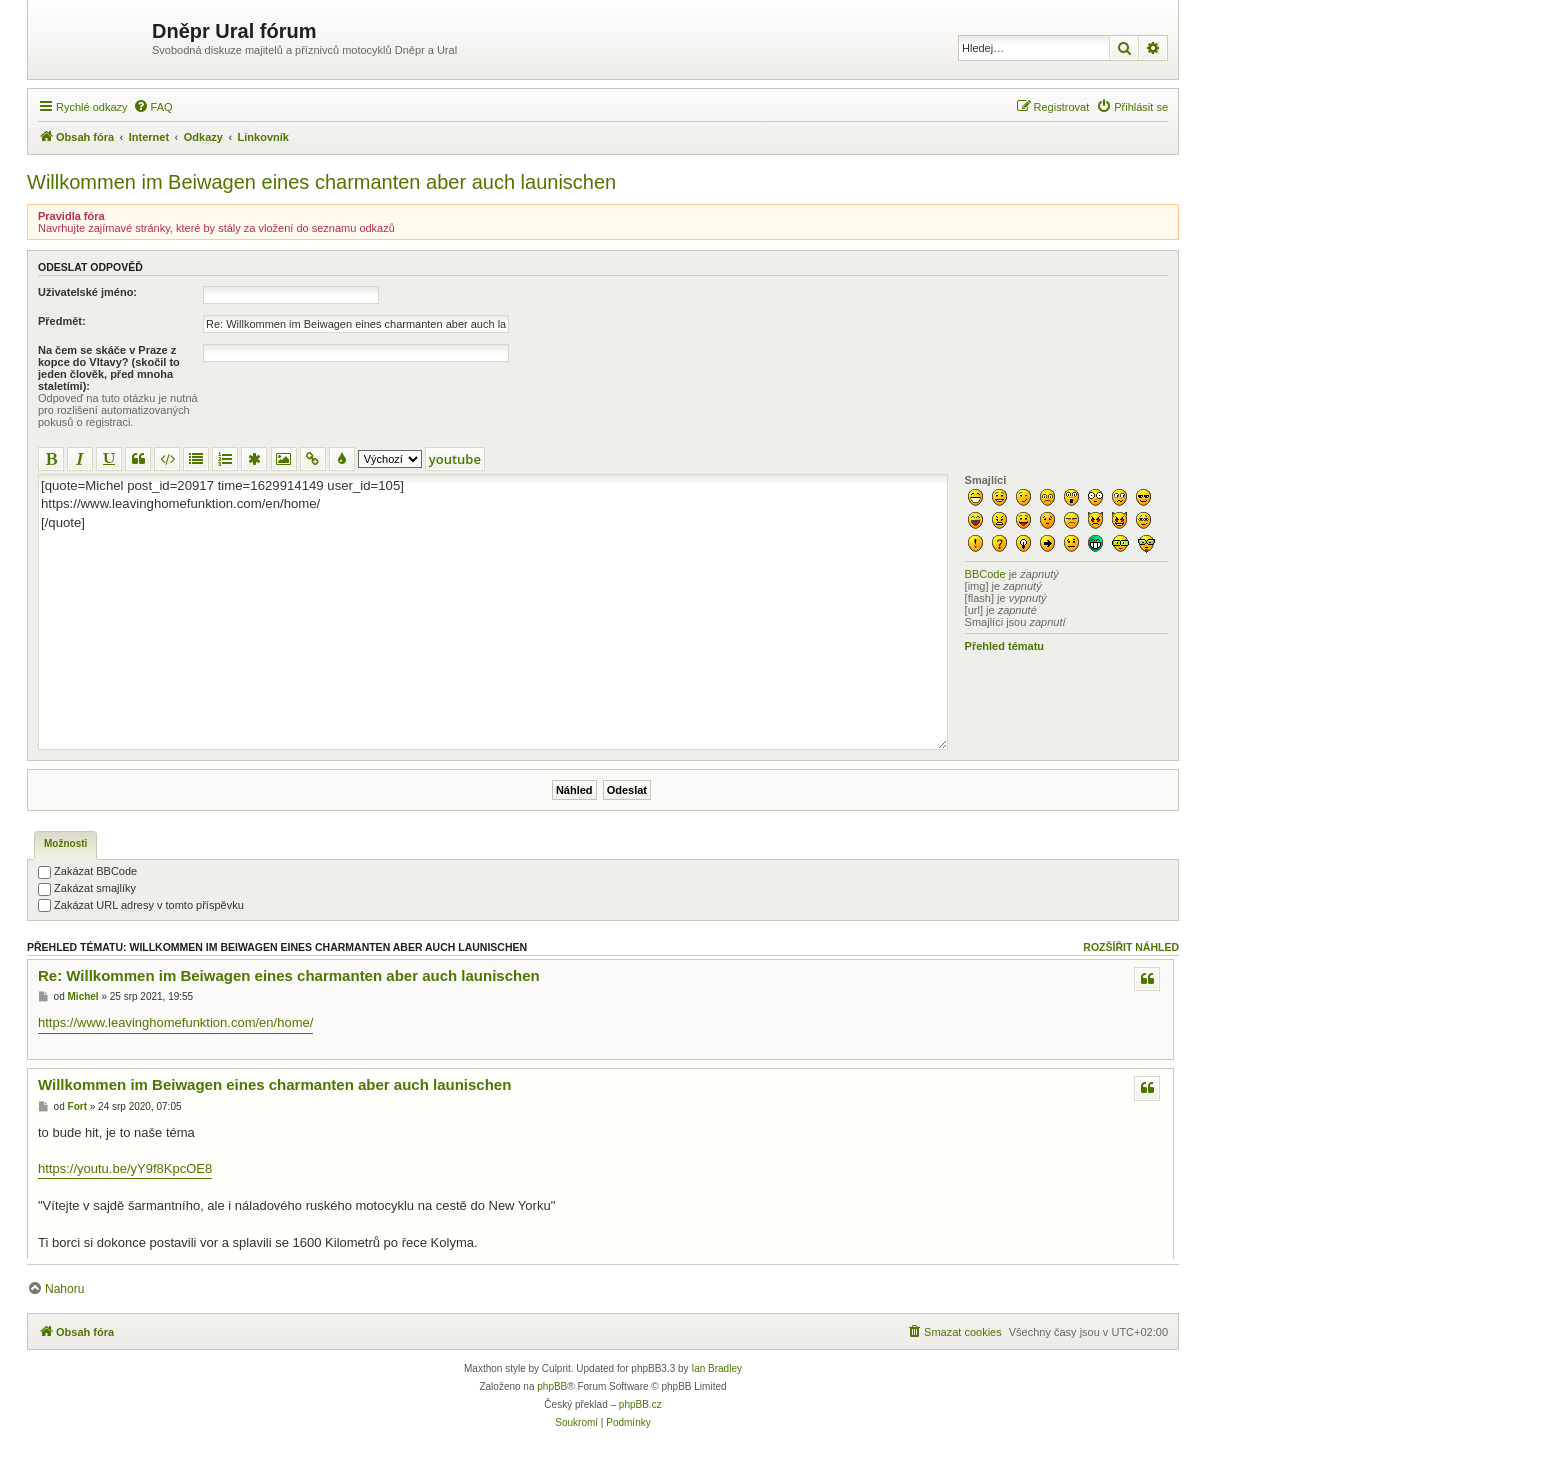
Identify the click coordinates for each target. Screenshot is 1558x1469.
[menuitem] (153, 107)
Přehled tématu (1004, 646)
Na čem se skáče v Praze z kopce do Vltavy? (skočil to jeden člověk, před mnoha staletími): (109, 368)
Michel (83, 996)
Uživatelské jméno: (87, 292)
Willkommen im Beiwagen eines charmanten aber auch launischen (321, 182)
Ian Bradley (716, 1368)
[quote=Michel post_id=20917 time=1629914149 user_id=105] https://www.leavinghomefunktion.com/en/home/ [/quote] (493, 612)
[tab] (65, 845)
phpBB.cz (640, 1404)
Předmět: (62, 321)
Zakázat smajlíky (87, 888)
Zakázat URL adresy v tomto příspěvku (141, 905)
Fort (77, 1106)
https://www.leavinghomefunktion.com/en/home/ (175, 1022)
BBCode (985, 574)
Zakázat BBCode (87, 871)
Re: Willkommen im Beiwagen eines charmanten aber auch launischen (289, 975)
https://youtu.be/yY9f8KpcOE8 (125, 1168)
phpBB (552, 1386)
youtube (455, 459)
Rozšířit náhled (1131, 947)
